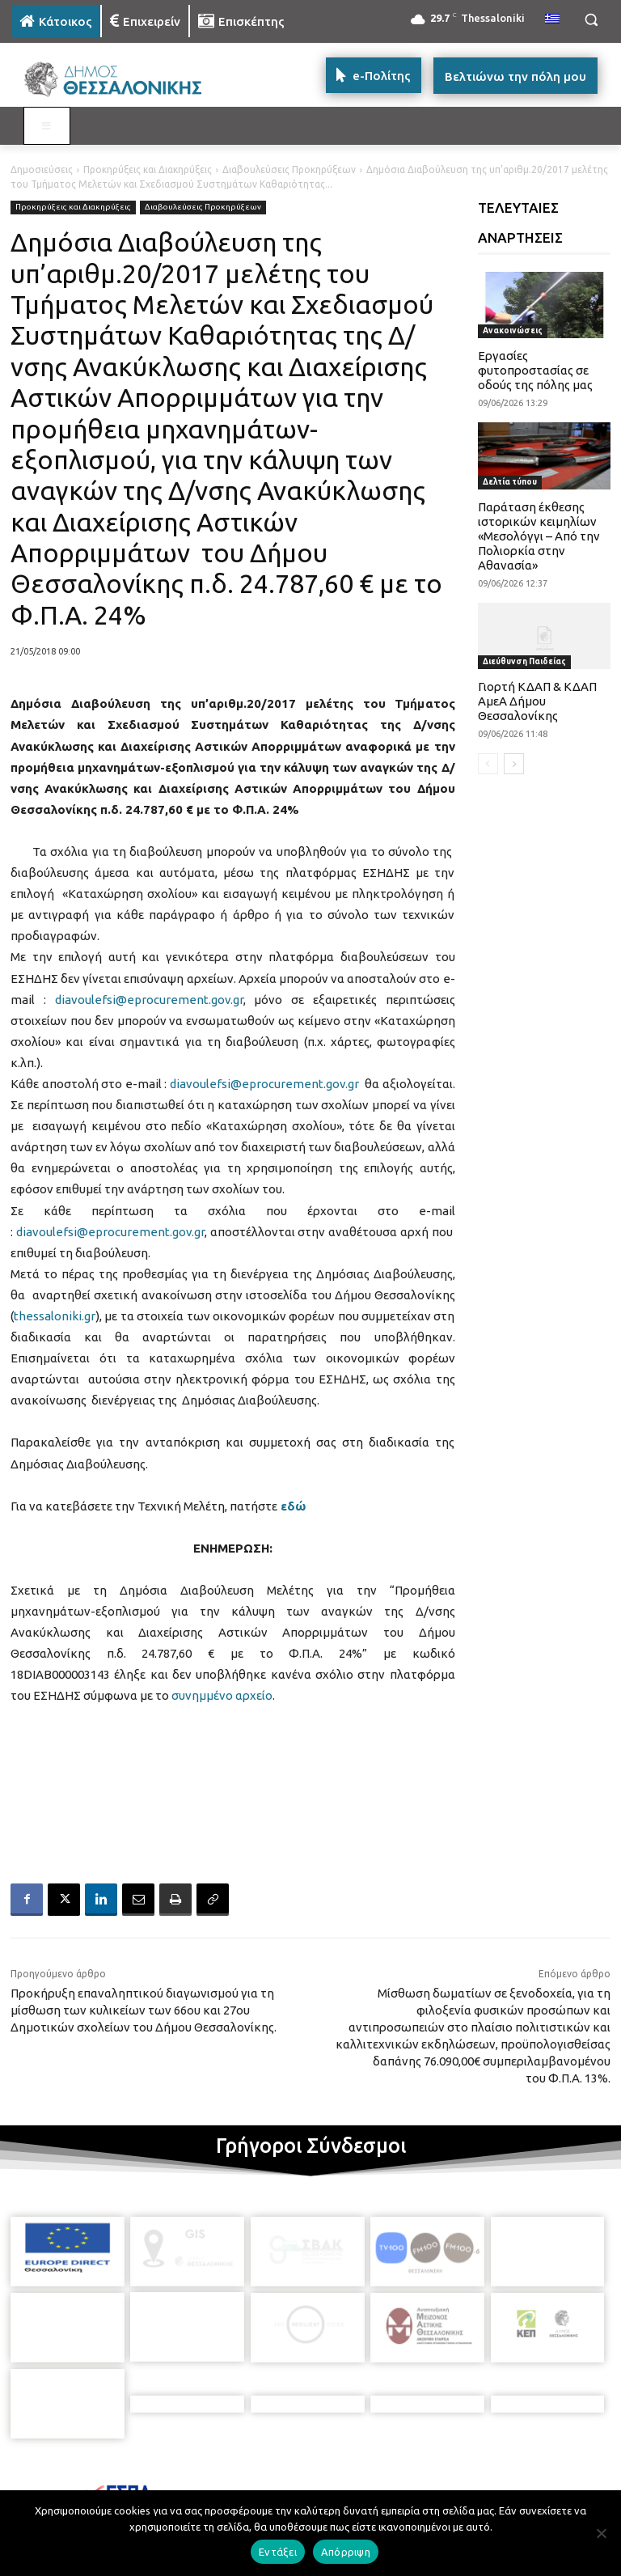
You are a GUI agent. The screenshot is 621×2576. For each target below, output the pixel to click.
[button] (591, 20)
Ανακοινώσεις (513, 330)
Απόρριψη (345, 2551)
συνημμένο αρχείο (221, 1695)
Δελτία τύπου (510, 481)
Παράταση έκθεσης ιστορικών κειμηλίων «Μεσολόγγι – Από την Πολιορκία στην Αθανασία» (539, 536)
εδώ (293, 1506)
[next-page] (514, 763)
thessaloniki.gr (54, 1316)
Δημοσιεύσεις (42, 169)
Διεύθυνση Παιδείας (524, 661)
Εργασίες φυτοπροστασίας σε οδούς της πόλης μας (535, 370)
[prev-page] (488, 763)
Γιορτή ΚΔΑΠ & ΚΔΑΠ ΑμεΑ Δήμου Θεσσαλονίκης (537, 701)
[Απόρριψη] (601, 2533)
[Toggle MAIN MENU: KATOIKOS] (46, 126)
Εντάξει (278, 2551)
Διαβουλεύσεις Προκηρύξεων (289, 169)
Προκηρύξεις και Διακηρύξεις (147, 169)
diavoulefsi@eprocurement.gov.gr (149, 999)
